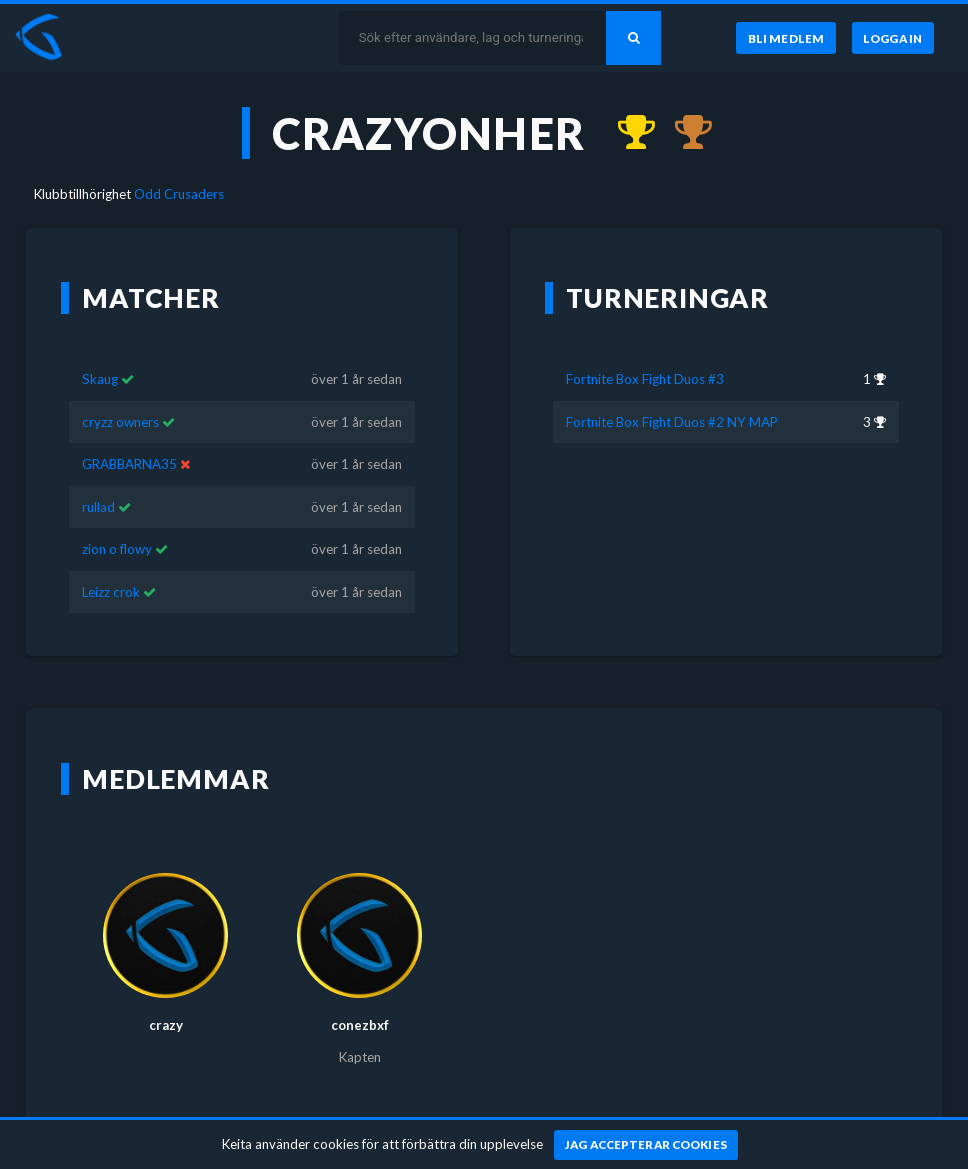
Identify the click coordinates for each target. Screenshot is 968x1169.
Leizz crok (111, 592)
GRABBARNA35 (129, 464)
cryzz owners (120, 422)
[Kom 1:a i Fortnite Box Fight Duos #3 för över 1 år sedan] (627, 133)
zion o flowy (117, 549)
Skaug (100, 379)
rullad (98, 507)
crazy (166, 1025)
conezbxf (360, 1025)
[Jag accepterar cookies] (646, 1145)
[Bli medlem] (785, 38)
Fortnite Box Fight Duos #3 (645, 379)
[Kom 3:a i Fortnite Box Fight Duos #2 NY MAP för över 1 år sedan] (683, 133)
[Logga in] (893, 38)
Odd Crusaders (179, 194)
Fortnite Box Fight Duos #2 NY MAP (672, 422)
